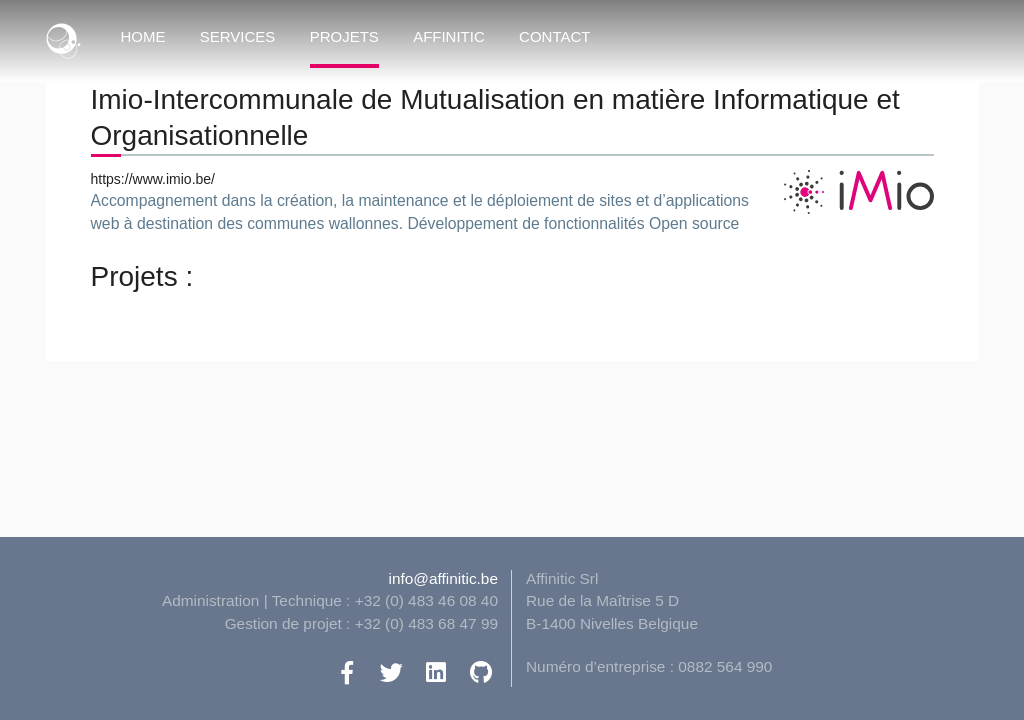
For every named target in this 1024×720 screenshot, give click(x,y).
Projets (344, 36)
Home (143, 36)
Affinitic (449, 36)
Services (238, 36)
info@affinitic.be (443, 578)
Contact (554, 36)
